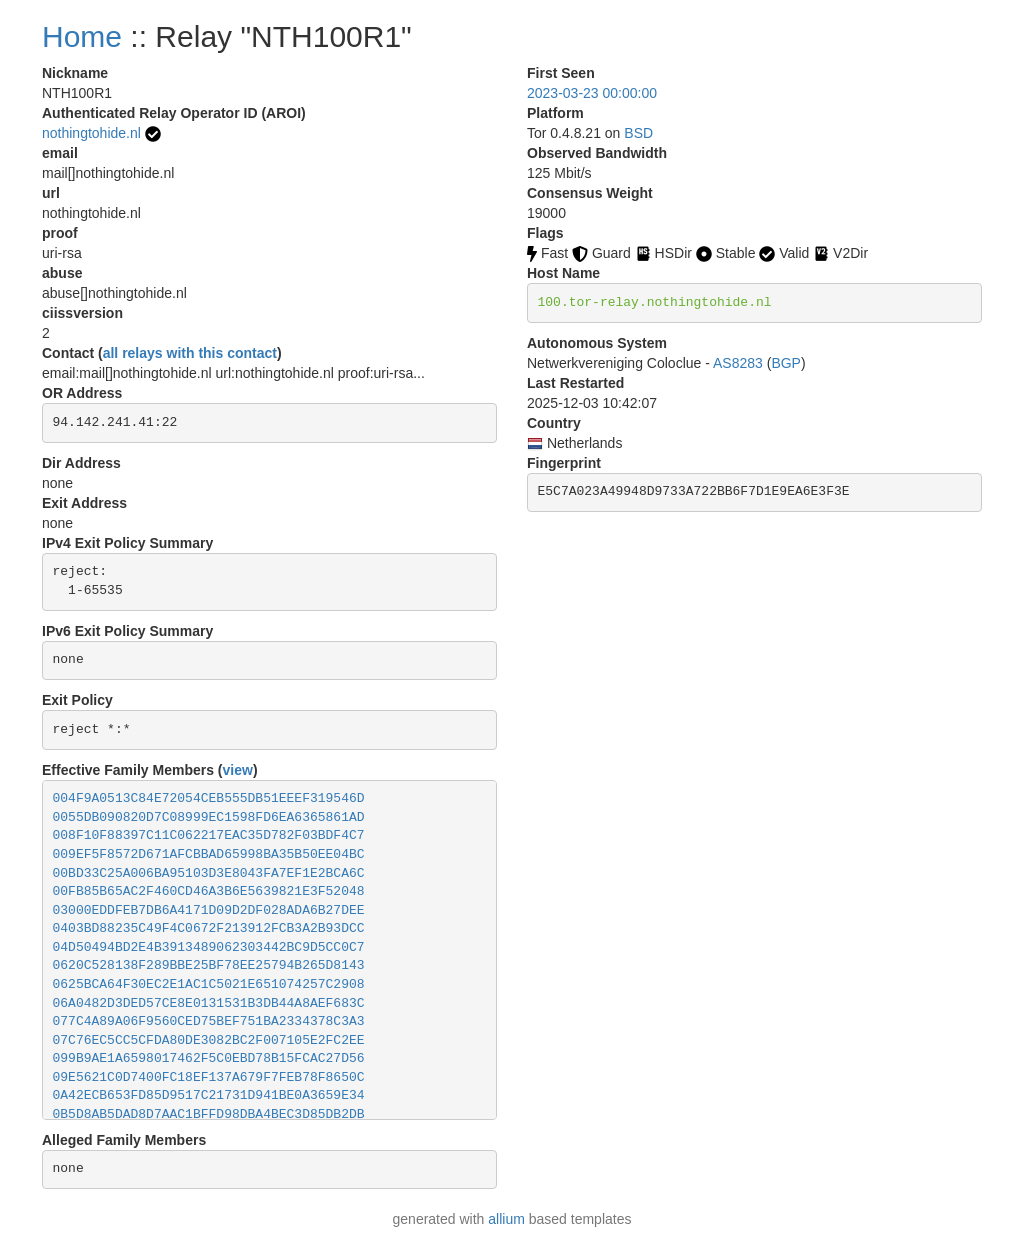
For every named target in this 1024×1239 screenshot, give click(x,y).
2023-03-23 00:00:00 (592, 93)
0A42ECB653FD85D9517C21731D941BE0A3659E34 (209, 1095)
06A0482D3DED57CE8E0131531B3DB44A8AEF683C (209, 1003)
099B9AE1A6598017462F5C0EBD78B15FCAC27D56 (209, 1058)
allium (506, 1219)
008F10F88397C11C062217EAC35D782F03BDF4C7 (209, 835)
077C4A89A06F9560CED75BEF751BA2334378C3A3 (209, 1021)
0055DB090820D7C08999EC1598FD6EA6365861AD (209, 817)
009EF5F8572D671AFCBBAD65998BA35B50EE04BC (209, 854)
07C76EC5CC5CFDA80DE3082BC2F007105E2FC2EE (209, 1040)
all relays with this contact (190, 353)
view (238, 770)
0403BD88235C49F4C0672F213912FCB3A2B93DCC (209, 928)
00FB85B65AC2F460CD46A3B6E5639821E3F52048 (209, 891)
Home (82, 36)
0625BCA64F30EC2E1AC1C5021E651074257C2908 (209, 984)
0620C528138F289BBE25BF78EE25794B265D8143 (209, 965)
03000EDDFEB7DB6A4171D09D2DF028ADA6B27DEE (209, 910)
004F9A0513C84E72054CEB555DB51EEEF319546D (209, 798)
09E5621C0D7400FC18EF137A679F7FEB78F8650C (209, 1077)
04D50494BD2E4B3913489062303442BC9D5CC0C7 (209, 947)
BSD (638, 133)
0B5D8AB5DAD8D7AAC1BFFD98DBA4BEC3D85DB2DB (209, 1114)
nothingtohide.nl (91, 133)
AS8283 (738, 363)
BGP (786, 363)
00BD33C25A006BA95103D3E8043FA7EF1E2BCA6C (209, 873)
